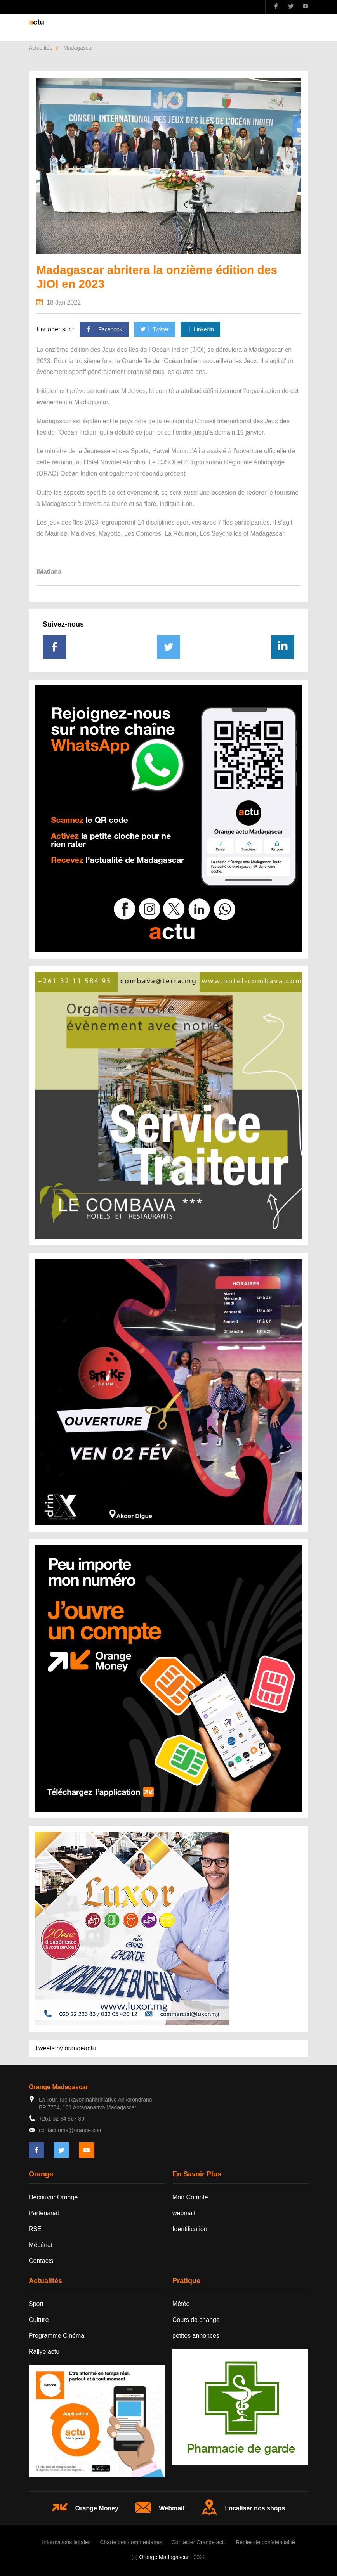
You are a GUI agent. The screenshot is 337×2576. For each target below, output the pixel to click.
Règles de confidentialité (265, 2542)
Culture (39, 2319)
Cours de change (196, 2319)
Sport (36, 2304)
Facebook (104, 329)
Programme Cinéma (56, 2335)
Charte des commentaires (131, 2542)
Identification (189, 2229)
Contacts (41, 2260)
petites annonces (195, 2335)
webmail (183, 2213)
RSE (35, 2229)
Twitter (154, 329)
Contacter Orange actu (199, 2542)
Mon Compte (190, 2197)
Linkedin (200, 329)
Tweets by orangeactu (65, 2048)
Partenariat (44, 2213)
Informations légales (66, 2542)
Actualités (40, 48)
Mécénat (40, 2245)
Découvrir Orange (53, 2197)
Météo (180, 2304)
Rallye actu (44, 2351)
